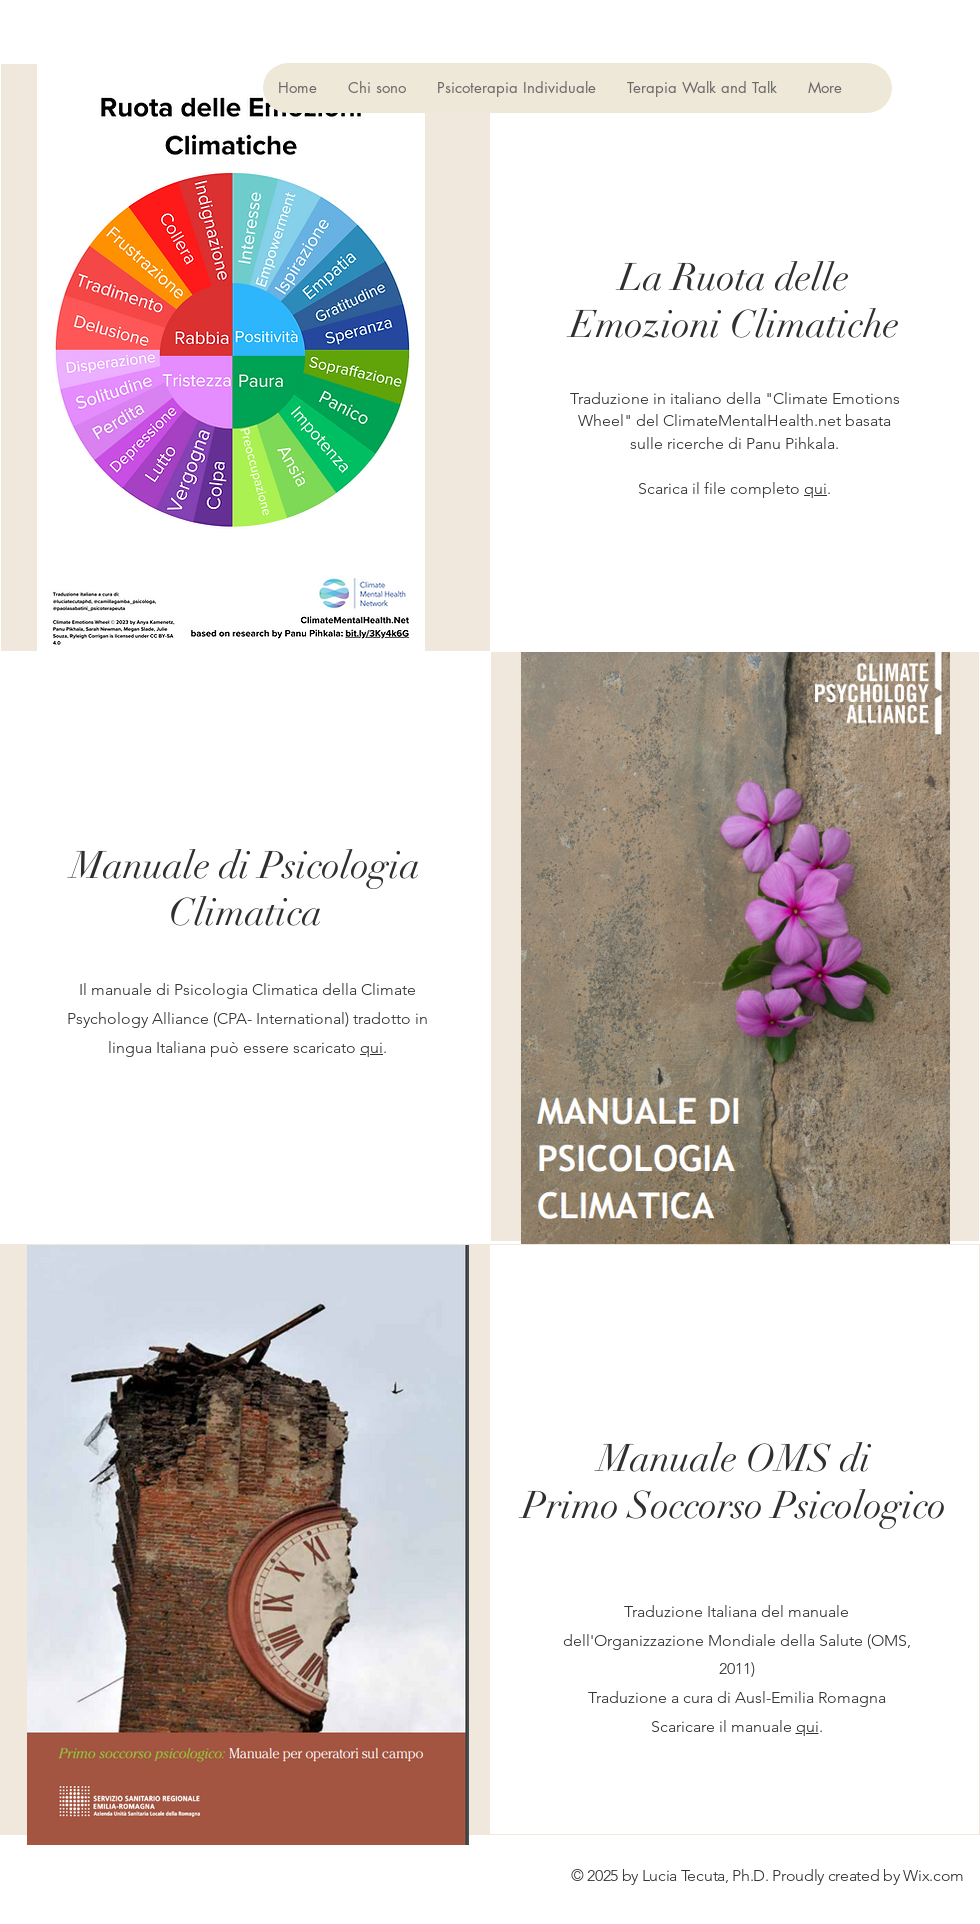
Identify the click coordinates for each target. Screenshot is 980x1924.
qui (815, 488)
